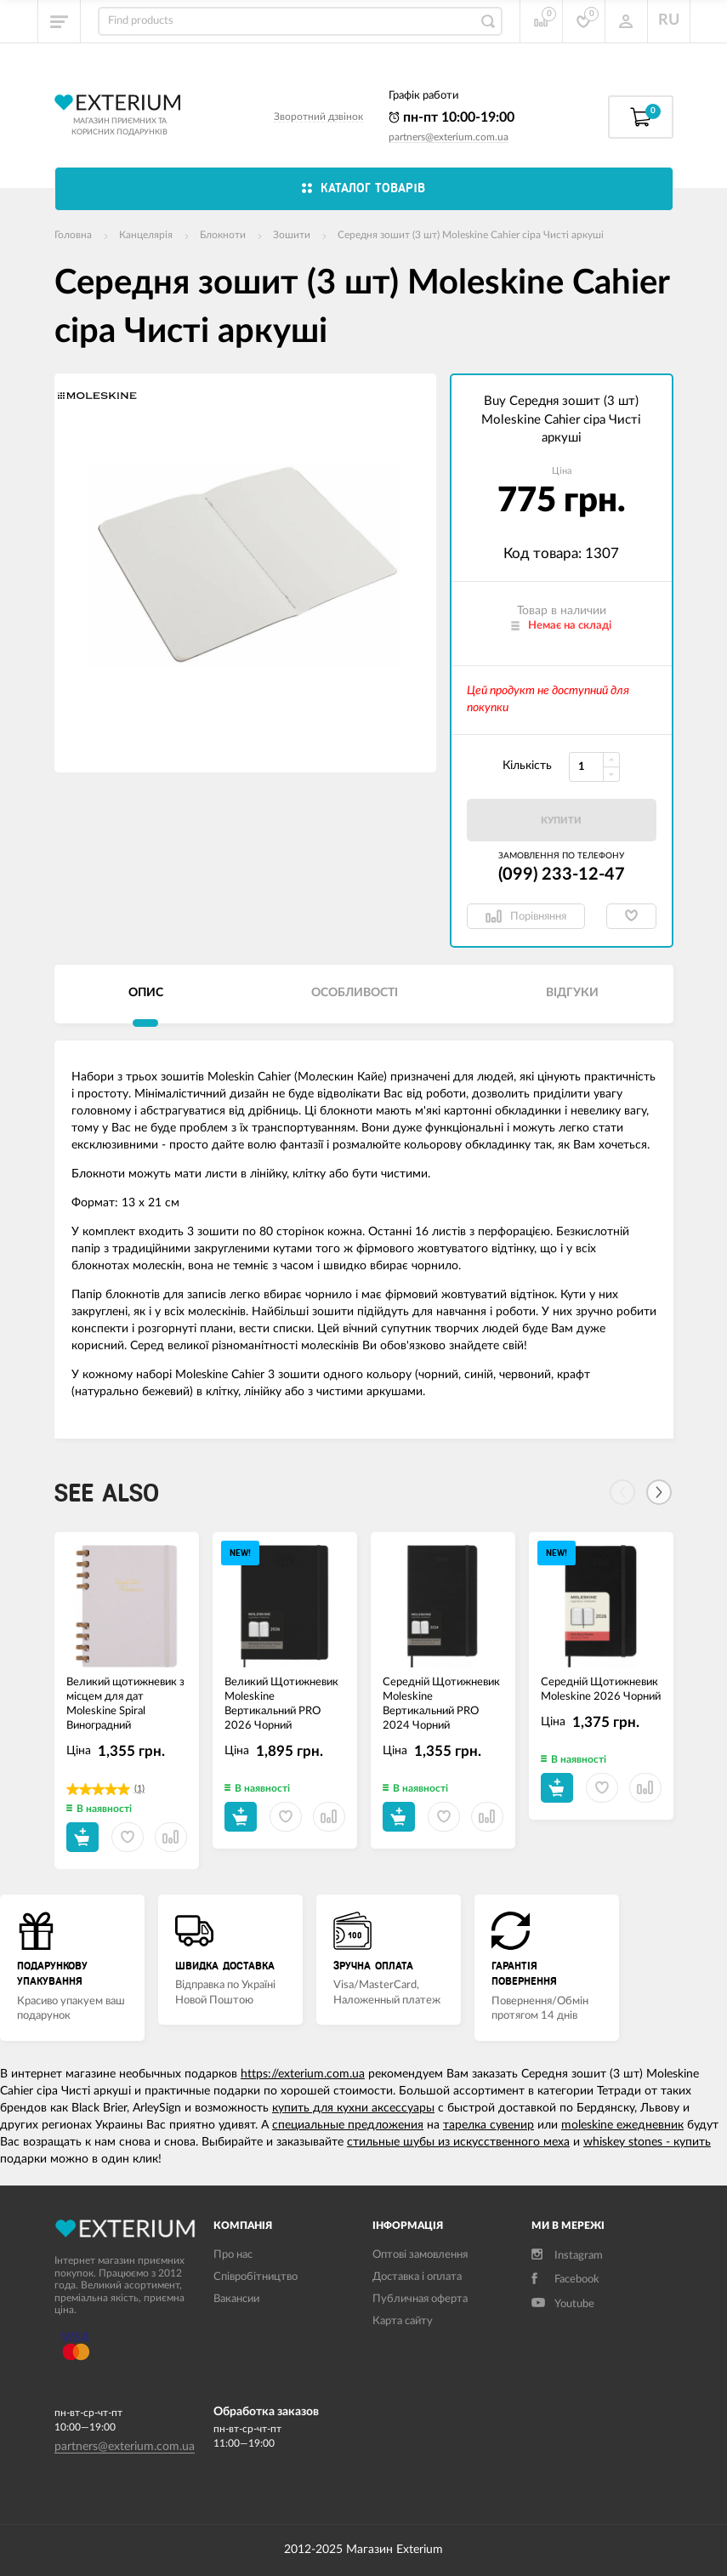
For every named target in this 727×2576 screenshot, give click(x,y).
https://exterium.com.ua (303, 2074)
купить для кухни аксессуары (353, 2108)
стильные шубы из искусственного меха (458, 2142)
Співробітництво (255, 2276)
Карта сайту (402, 2321)
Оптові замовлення (420, 2254)
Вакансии (236, 2299)
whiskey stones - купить (647, 2142)
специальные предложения (347, 2125)
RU (668, 20)
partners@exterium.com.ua (448, 137)
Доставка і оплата (417, 2276)
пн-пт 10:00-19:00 (451, 117)
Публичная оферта (420, 2299)
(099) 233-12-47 (561, 874)
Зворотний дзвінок (318, 116)
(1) (139, 1788)
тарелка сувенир (488, 2125)
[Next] (659, 1492)
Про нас (233, 2254)
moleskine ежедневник (622, 2125)
